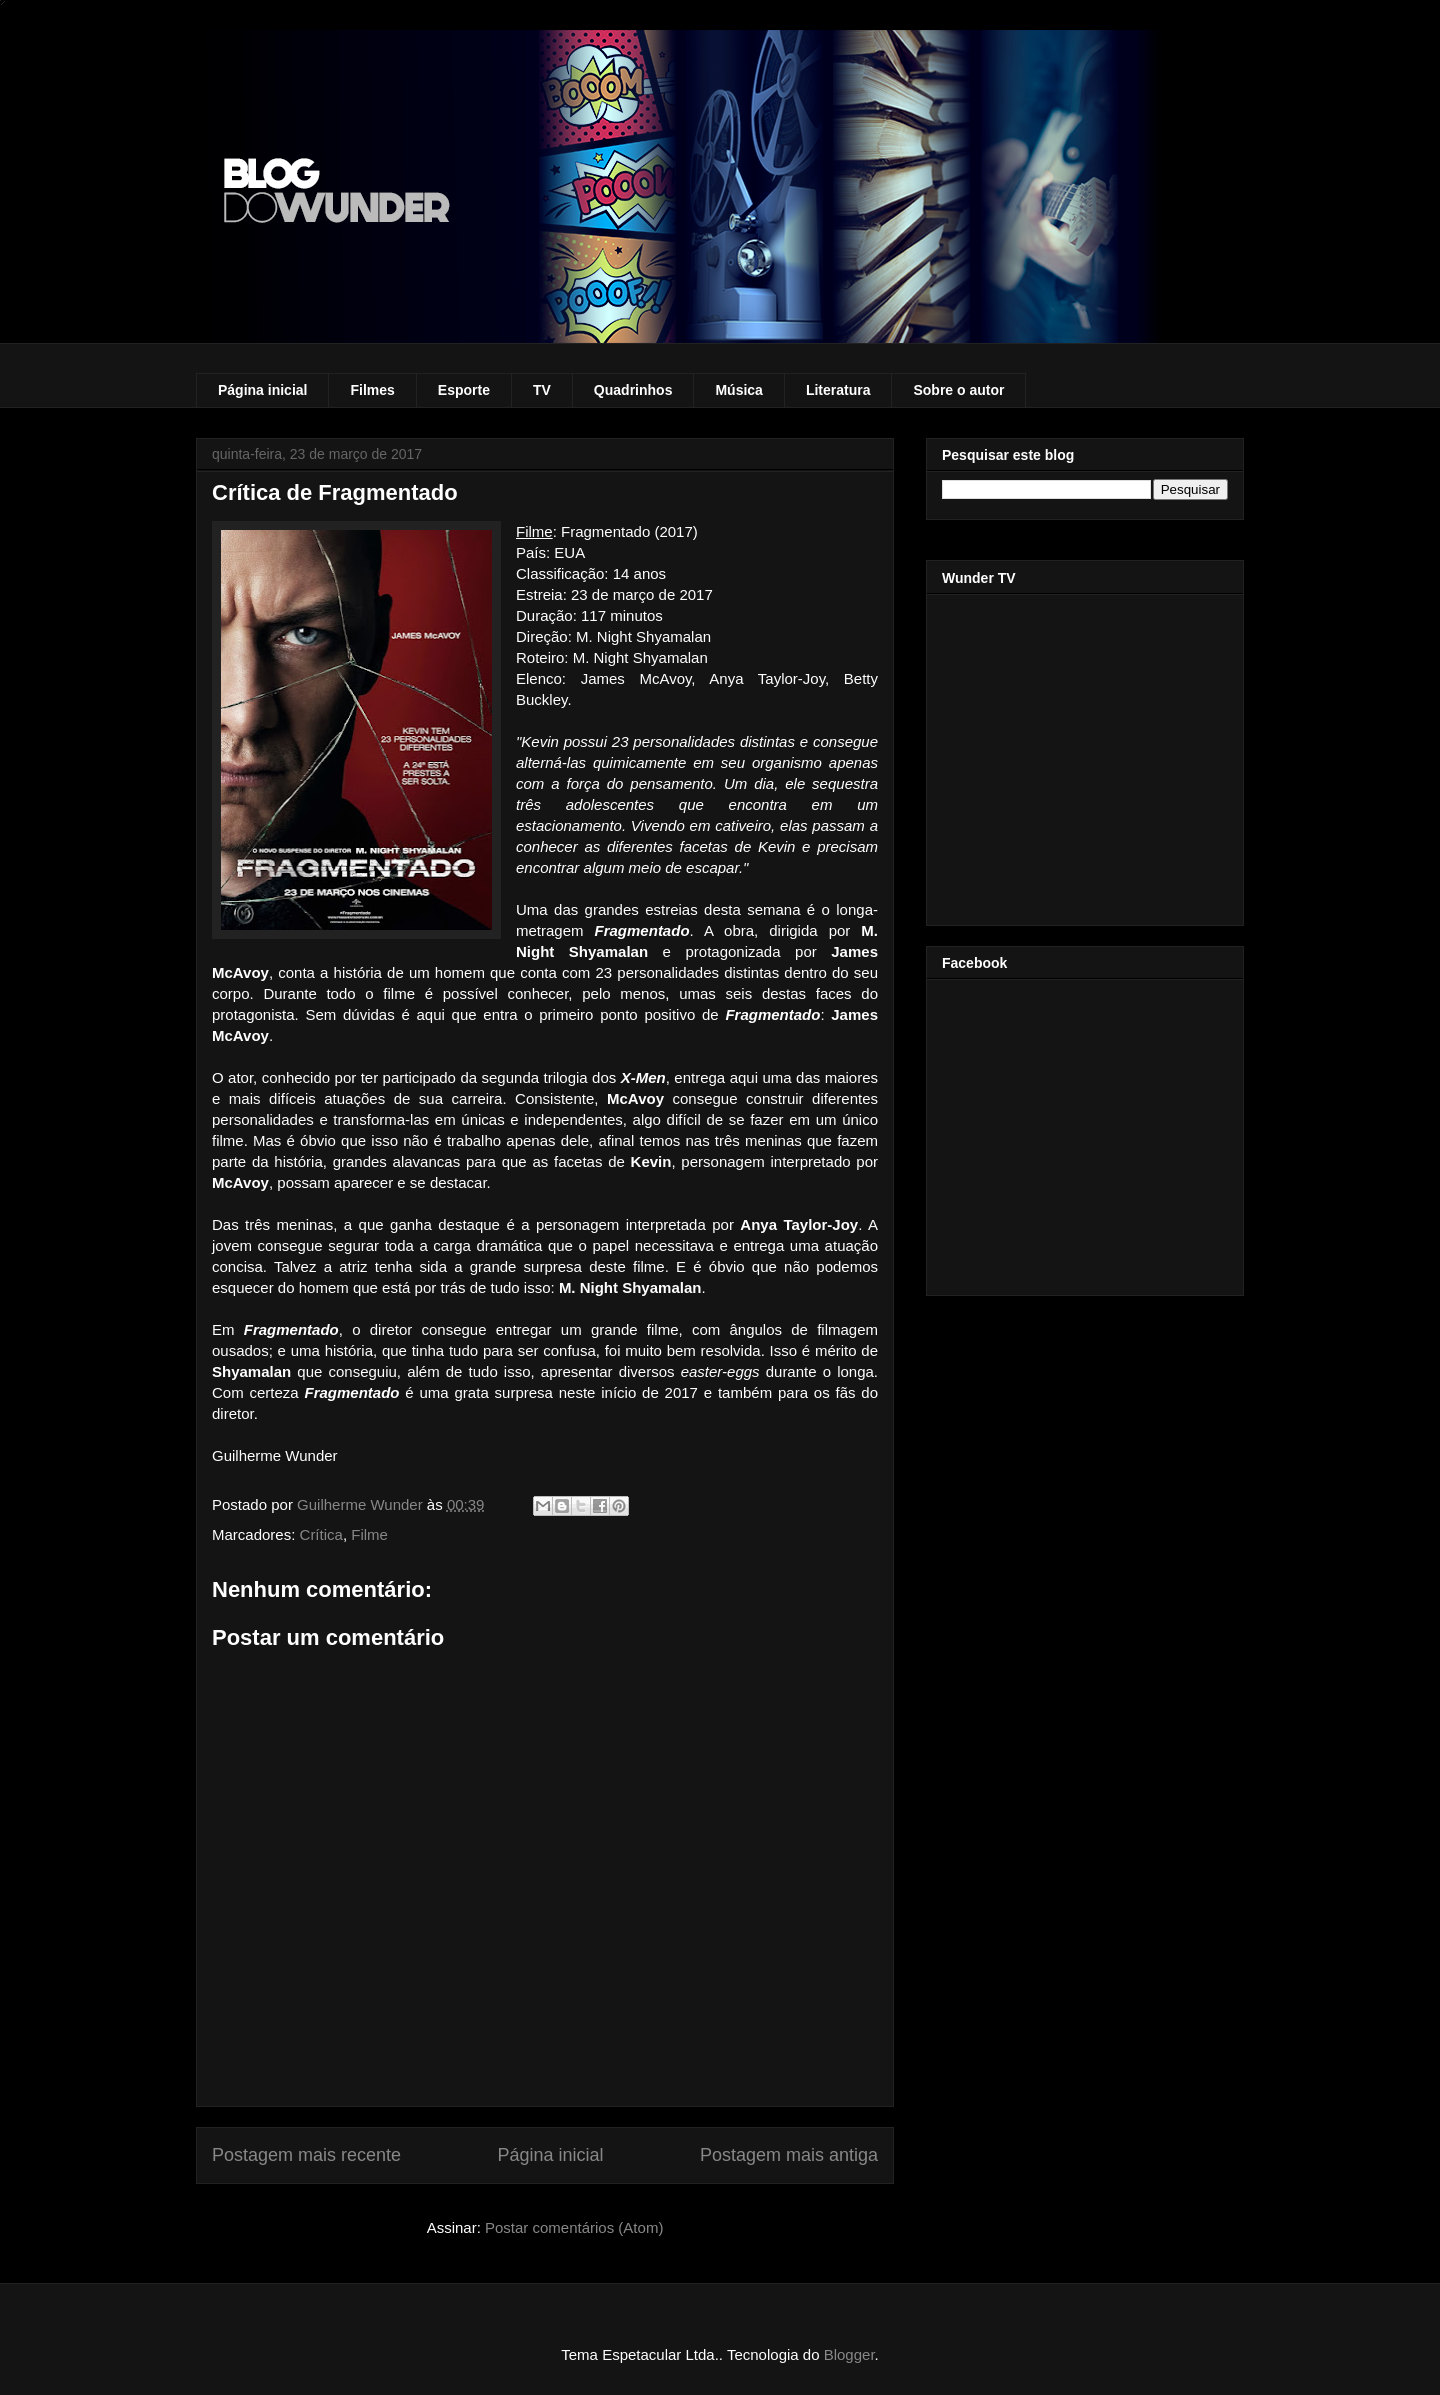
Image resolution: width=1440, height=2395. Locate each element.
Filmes (372, 390)
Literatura (838, 390)
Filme (369, 1534)
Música (738, 390)
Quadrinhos (633, 390)
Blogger (849, 2354)
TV (542, 390)
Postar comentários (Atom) (574, 2227)
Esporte (464, 390)
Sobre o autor (958, 390)
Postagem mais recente (306, 2155)
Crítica (321, 1534)
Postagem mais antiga (789, 2155)
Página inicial (262, 390)
